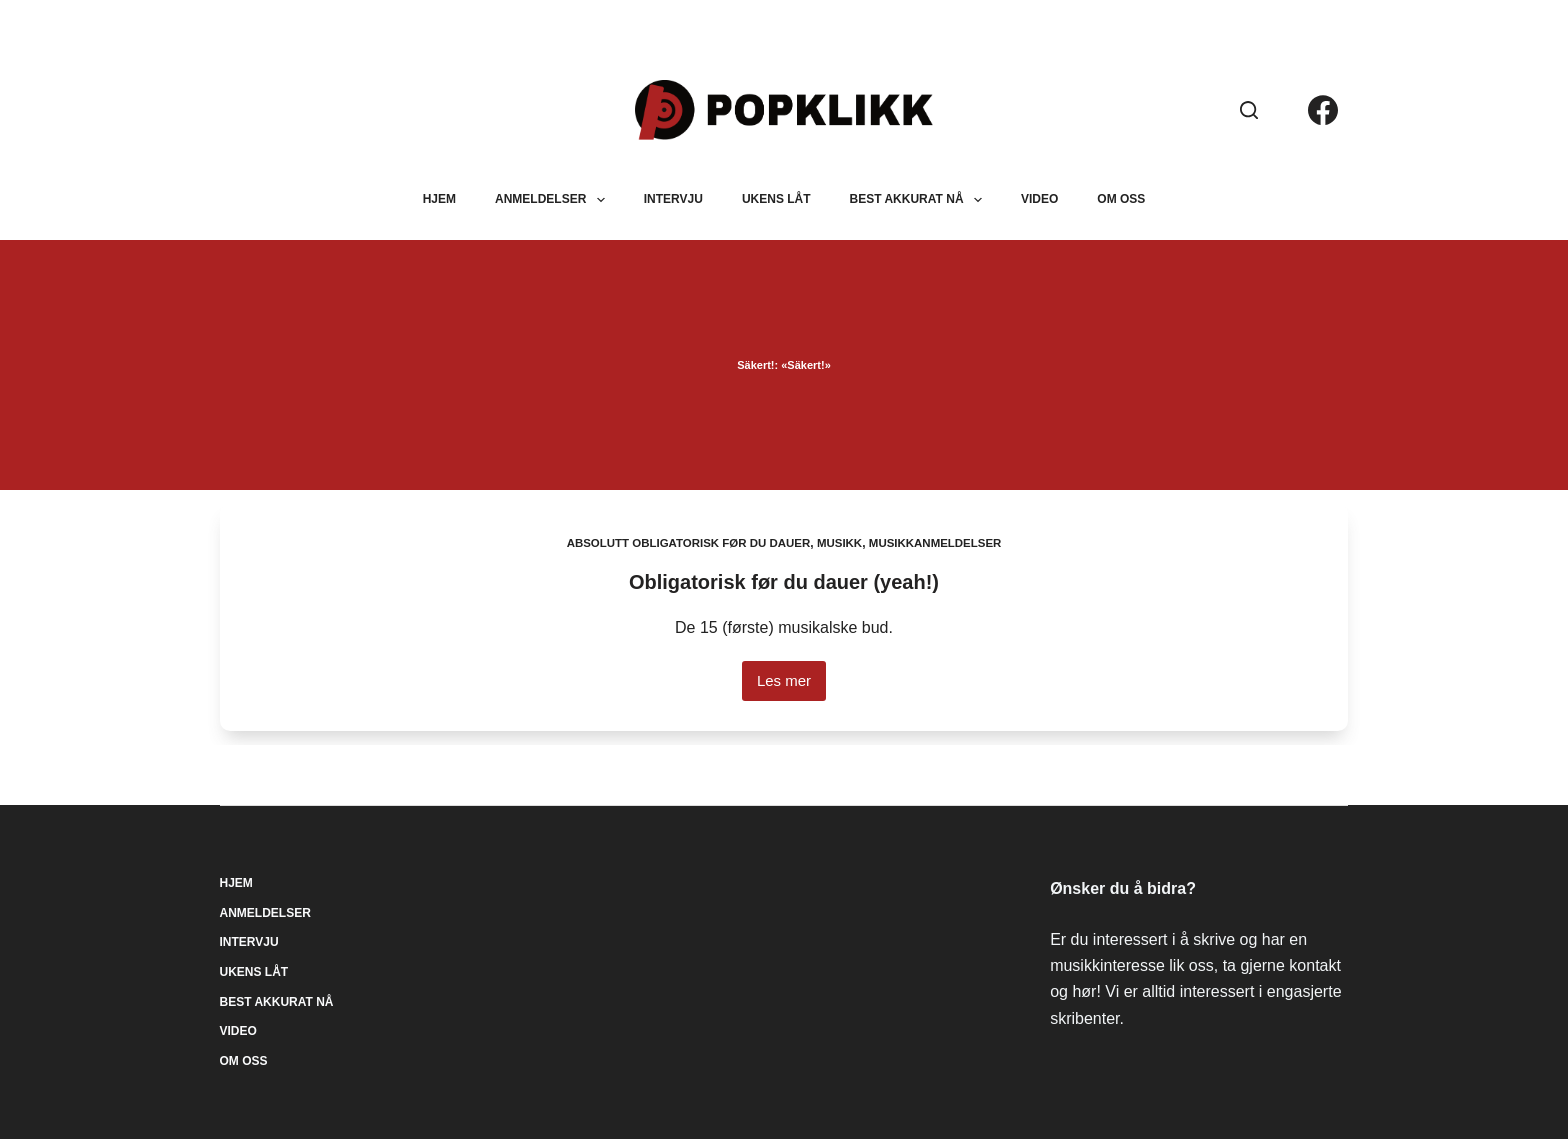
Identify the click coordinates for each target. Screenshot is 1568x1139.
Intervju (673, 199)
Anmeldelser (554, 200)
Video (1039, 199)
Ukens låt (776, 199)
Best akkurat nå (920, 200)
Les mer (791, 686)
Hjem (439, 199)
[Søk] (1249, 110)
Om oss (1121, 199)
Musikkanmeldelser (941, 543)
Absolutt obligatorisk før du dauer (684, 543)
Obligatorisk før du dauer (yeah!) (784, 582)
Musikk (841, 543)
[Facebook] (1323, 110)
